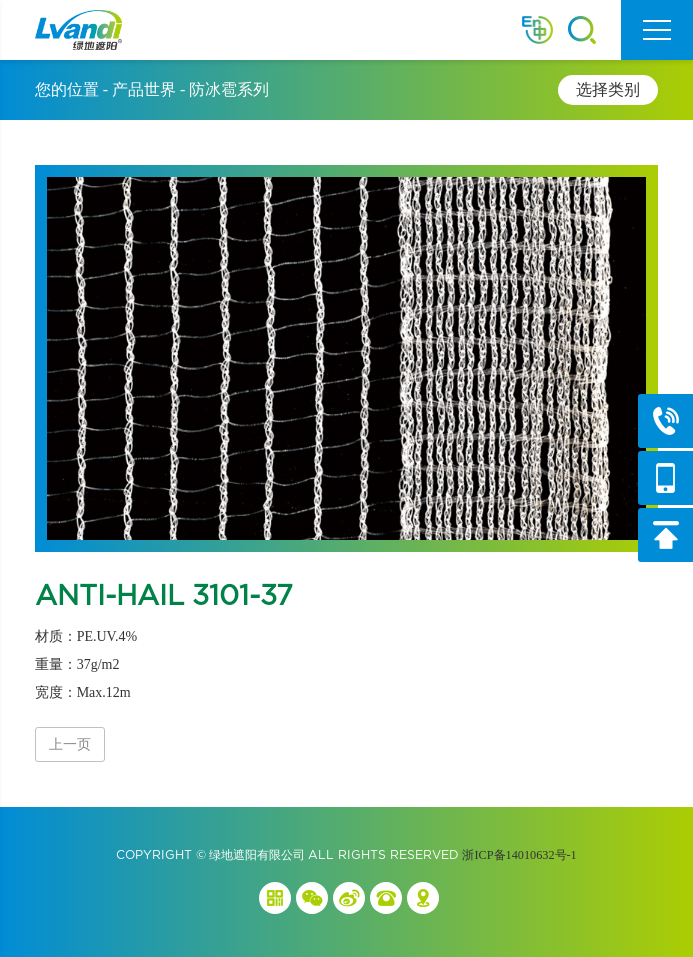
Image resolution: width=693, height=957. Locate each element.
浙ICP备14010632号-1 (519, 855)
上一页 (70, 744)
